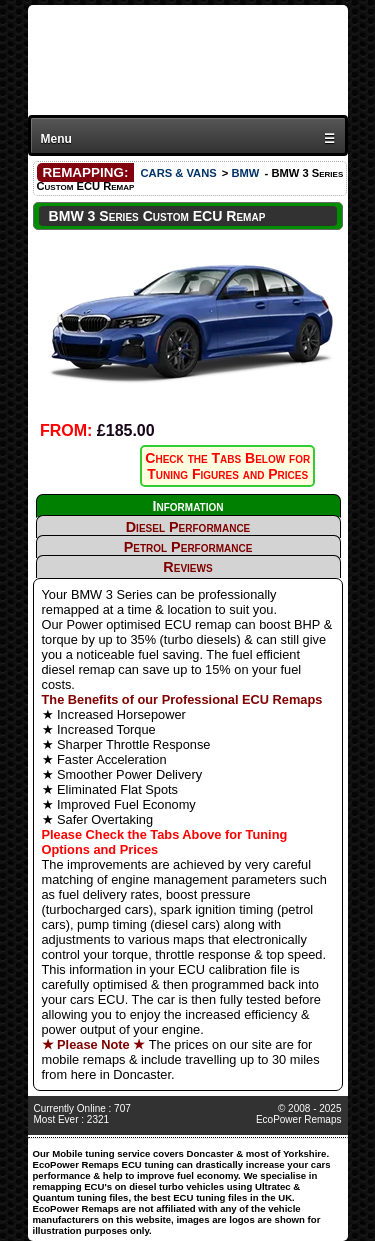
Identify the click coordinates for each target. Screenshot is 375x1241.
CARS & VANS (178, 173)
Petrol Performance (188, 547)
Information (187, 506)
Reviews (187, 567)
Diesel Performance (188, 527)
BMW (245, 173)
